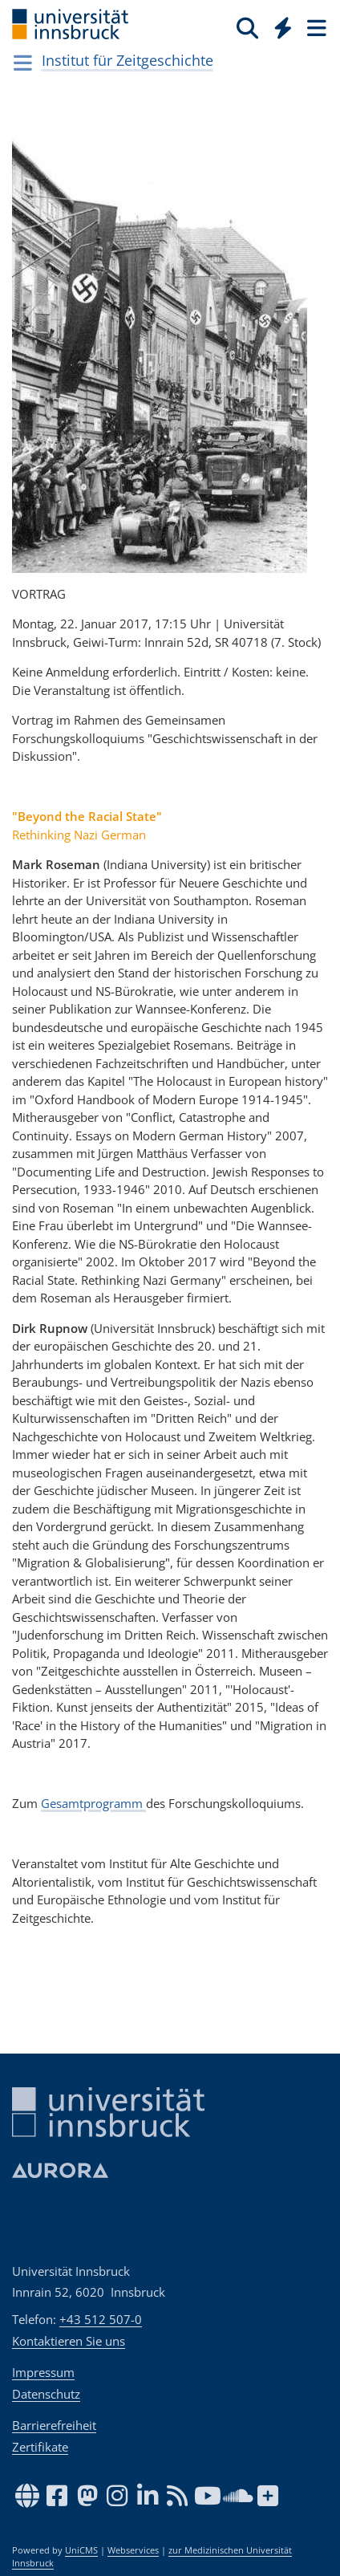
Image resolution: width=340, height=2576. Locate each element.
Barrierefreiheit (54, 2425)
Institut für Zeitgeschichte (127, 60)
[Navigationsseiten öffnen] (23, 62)
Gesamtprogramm (93, 1803)
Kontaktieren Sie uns (68, 2341)
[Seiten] (315, 27)
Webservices (133, 2550)
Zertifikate (40, 2447)
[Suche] (247, 27)
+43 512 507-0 (100, 2319)
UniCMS (81, 2550)
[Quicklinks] (283, 27)
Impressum (43, 2372)
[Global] (278, 24)
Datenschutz (46, 2394)
